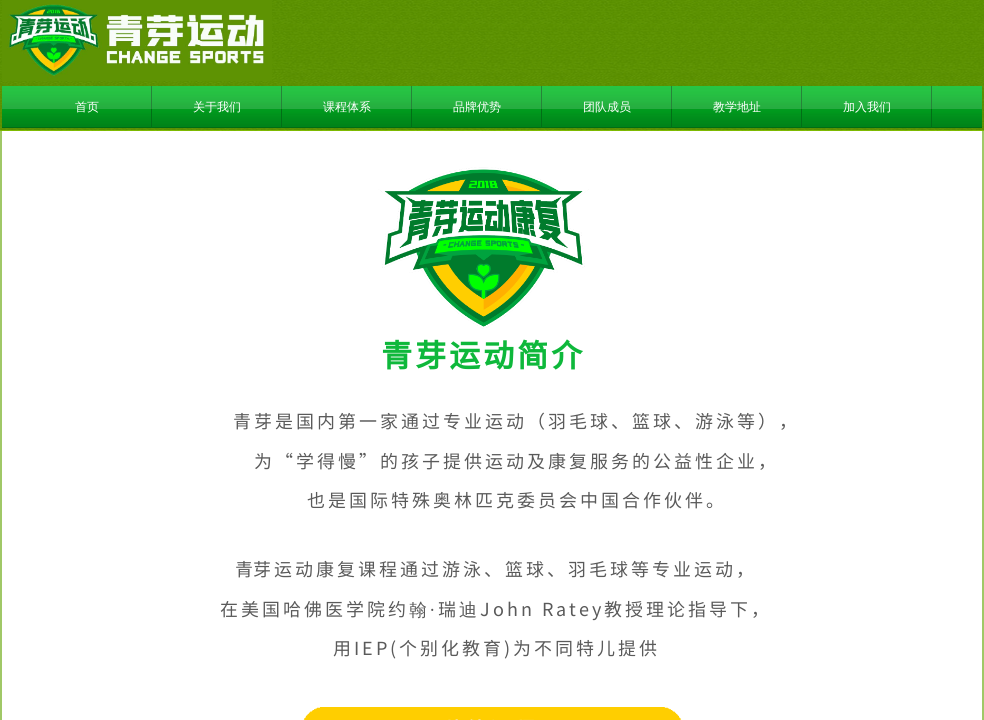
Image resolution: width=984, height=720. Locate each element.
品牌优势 (477, 107)
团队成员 (607, 107)
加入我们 (867, 107)
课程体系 (347, 107)
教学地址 (737, 107)
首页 (87, 107)
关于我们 (217, 107)
